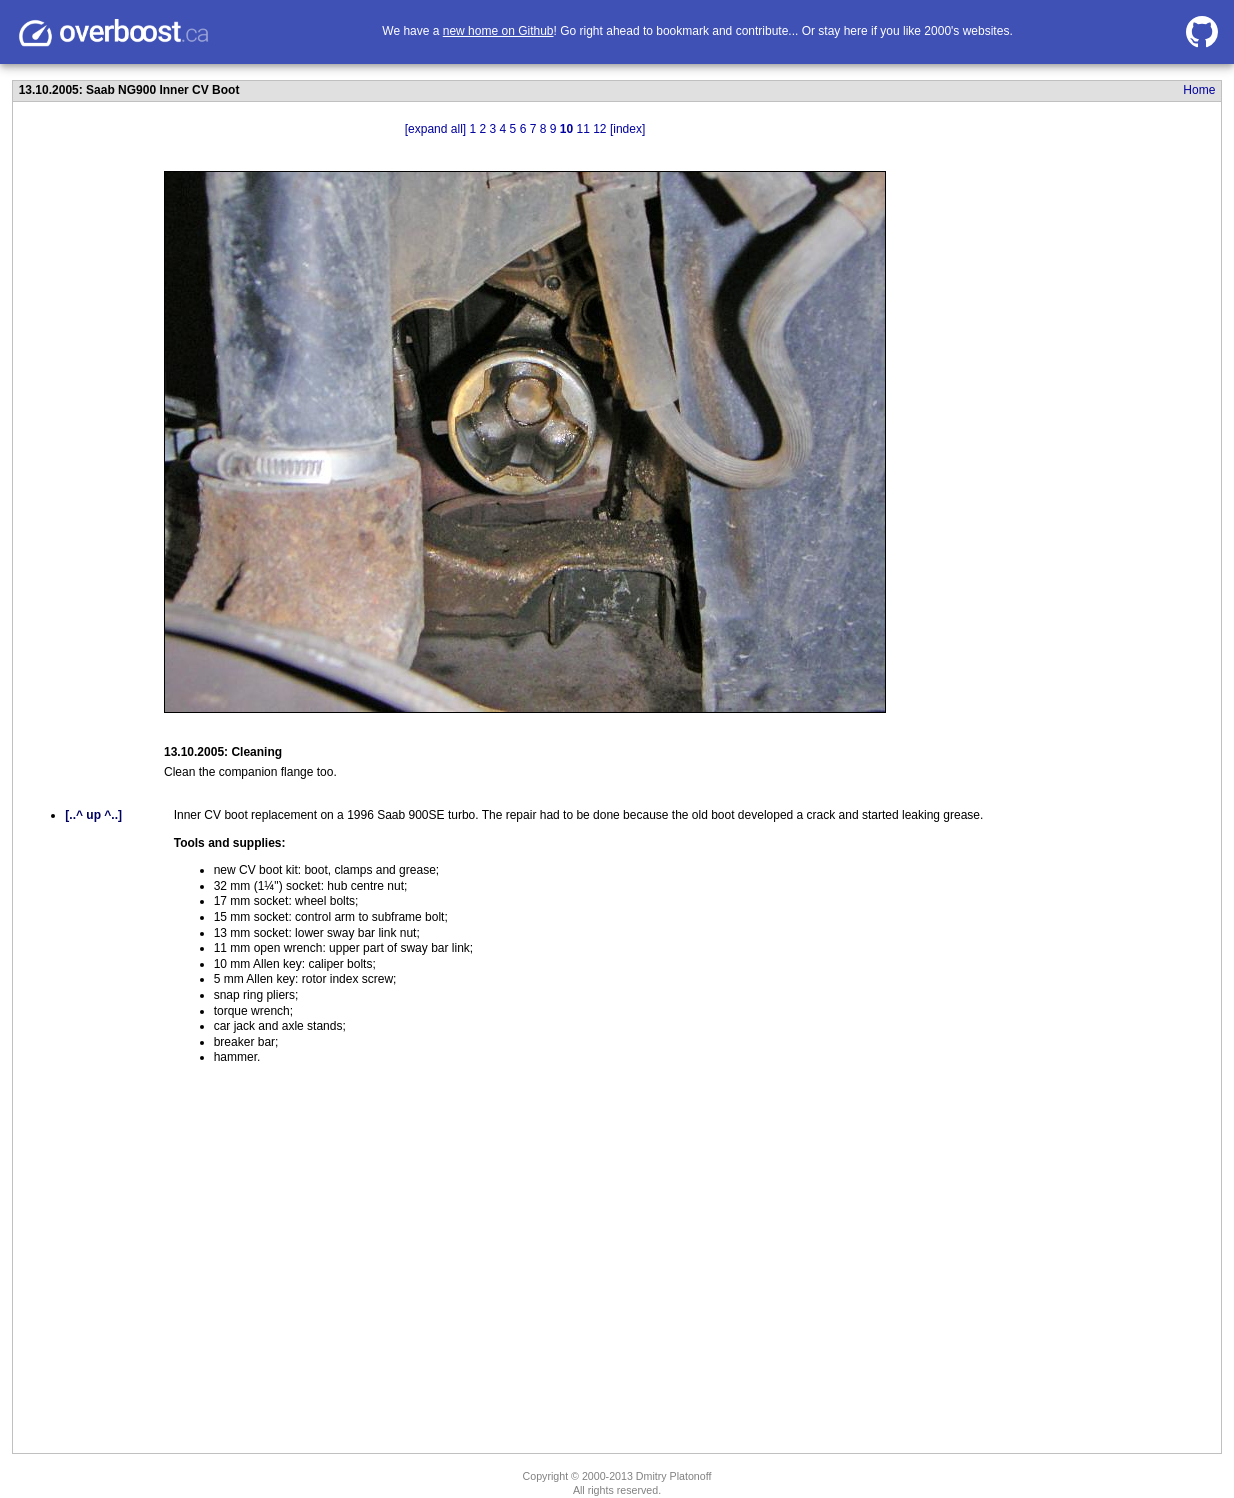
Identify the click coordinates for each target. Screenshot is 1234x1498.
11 (582, 129)
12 (599, 129)
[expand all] (435, 129)
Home (1199, 90)
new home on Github (498, 31)
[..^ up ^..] (93, 815)
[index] (627, 129)
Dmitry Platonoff (674, 1476)
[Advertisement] (992, 443)
